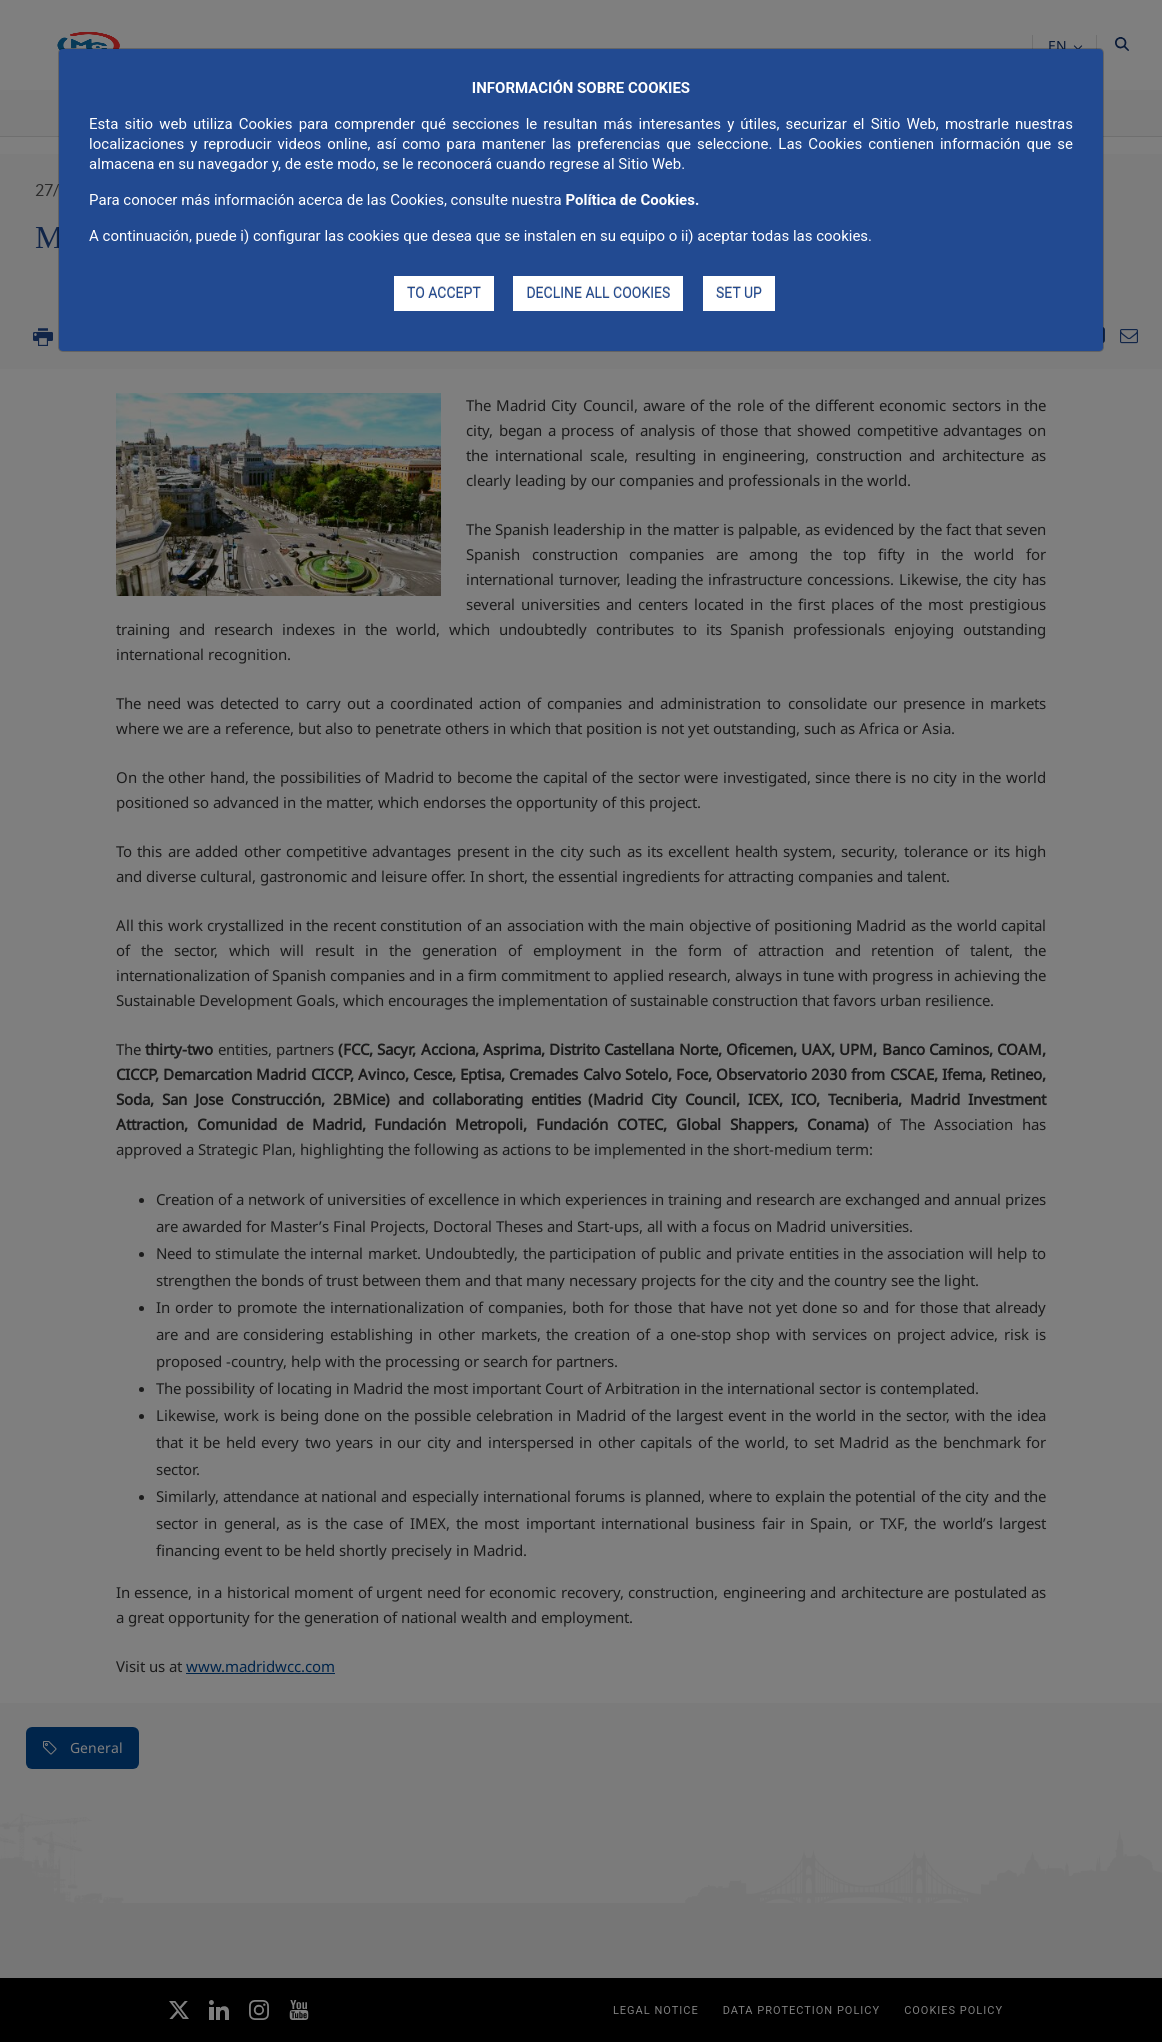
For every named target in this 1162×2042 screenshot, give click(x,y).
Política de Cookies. (632, 200)
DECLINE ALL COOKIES (598, 293)
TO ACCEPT (444, 293)
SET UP (739, 293)
